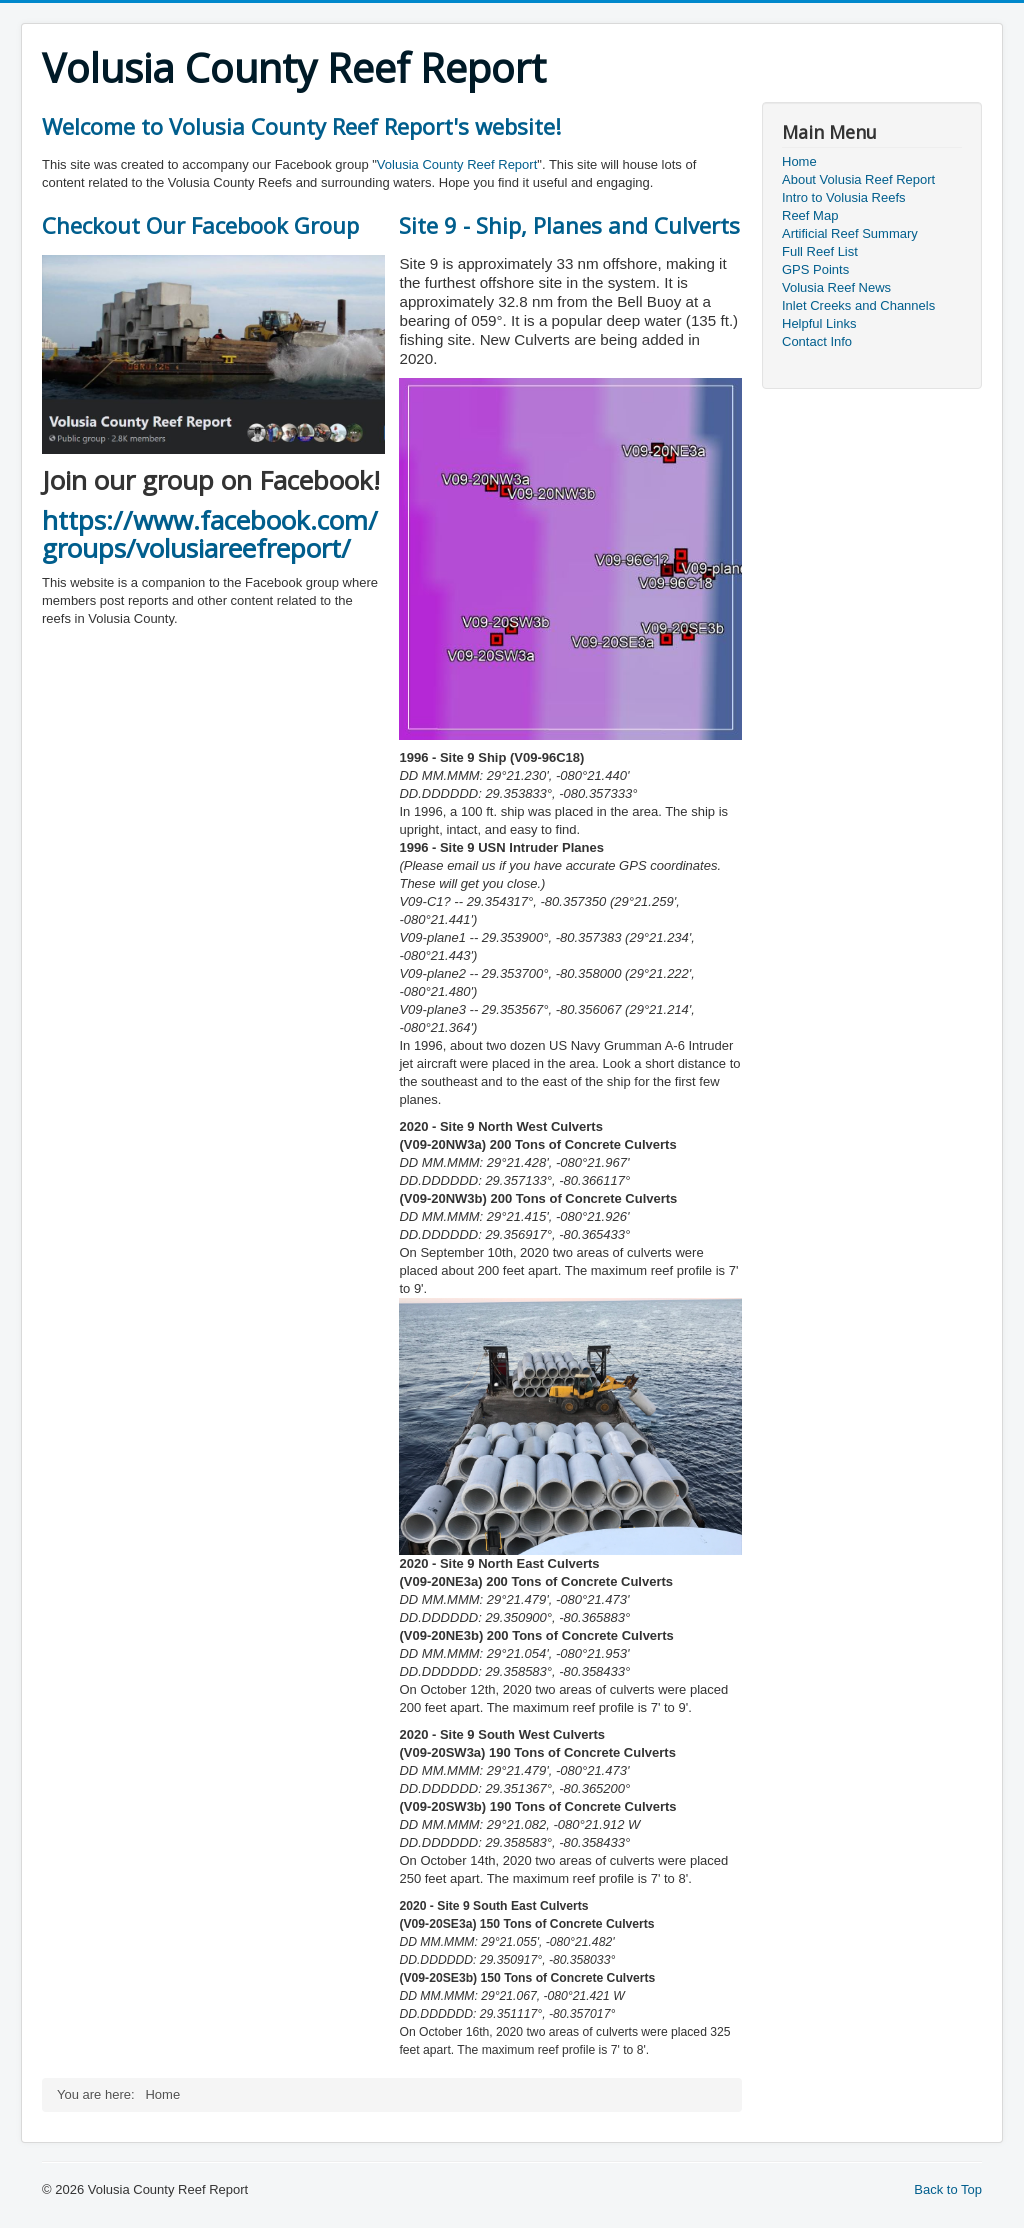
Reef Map (810, 215)
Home (799, 161)
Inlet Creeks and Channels (858, 305)
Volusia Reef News (836, 287)
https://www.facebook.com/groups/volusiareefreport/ (210, 534)
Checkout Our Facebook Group (200, 225)
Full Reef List (820, 251)
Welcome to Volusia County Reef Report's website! (301, 126)
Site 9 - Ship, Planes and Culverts (569, 225)
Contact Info (817, 341)
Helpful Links (819, 323)
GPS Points (815, 269)
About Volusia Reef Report (858, 179)
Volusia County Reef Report (457, 164)
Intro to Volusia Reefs (844, 197)
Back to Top (948, 2189)
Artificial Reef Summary (850, 233)
